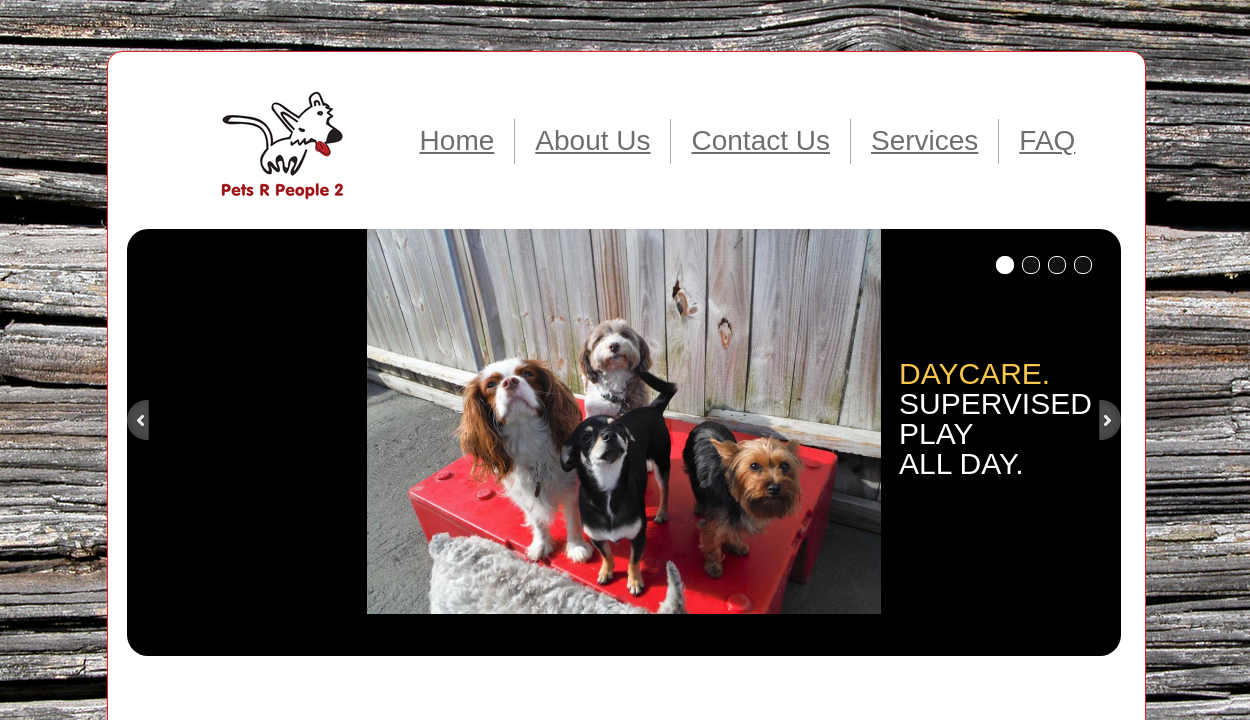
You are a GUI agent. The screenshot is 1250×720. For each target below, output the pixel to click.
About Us (592, 140)
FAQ (1047, 140)
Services (924, 140)
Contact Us (760, 140)
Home (457, 140)
